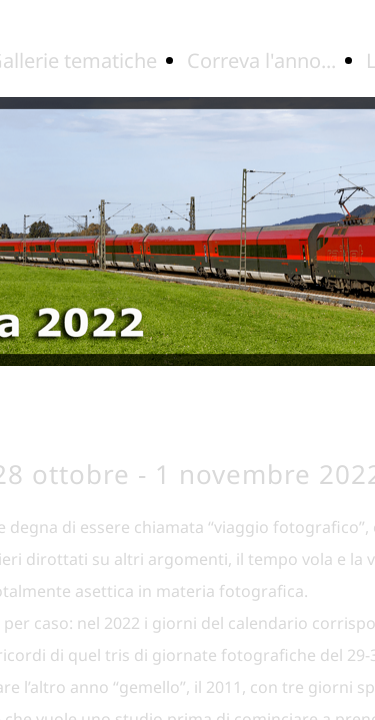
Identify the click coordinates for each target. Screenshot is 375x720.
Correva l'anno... (261, 60)
